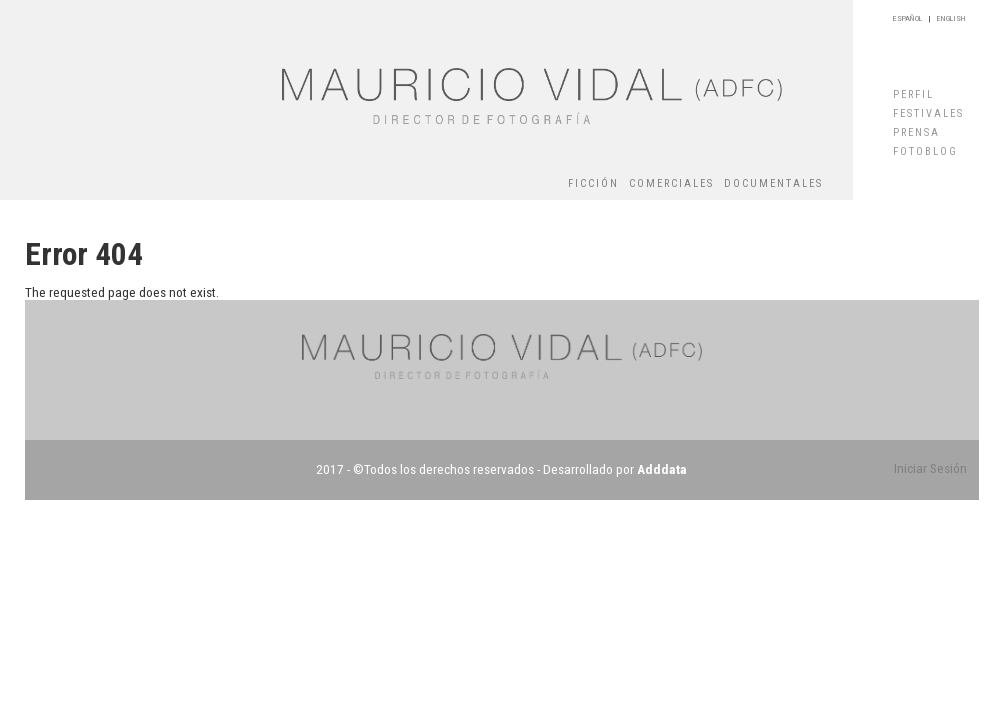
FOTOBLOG (925, 151)
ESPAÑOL (907, 18)
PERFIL (913, 94)
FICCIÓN (593, 183)
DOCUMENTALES (773, 183)
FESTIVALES (928, 113)
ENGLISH (951, 18)
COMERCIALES (671, 183)
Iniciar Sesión (930, 468)
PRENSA (916, 132)
